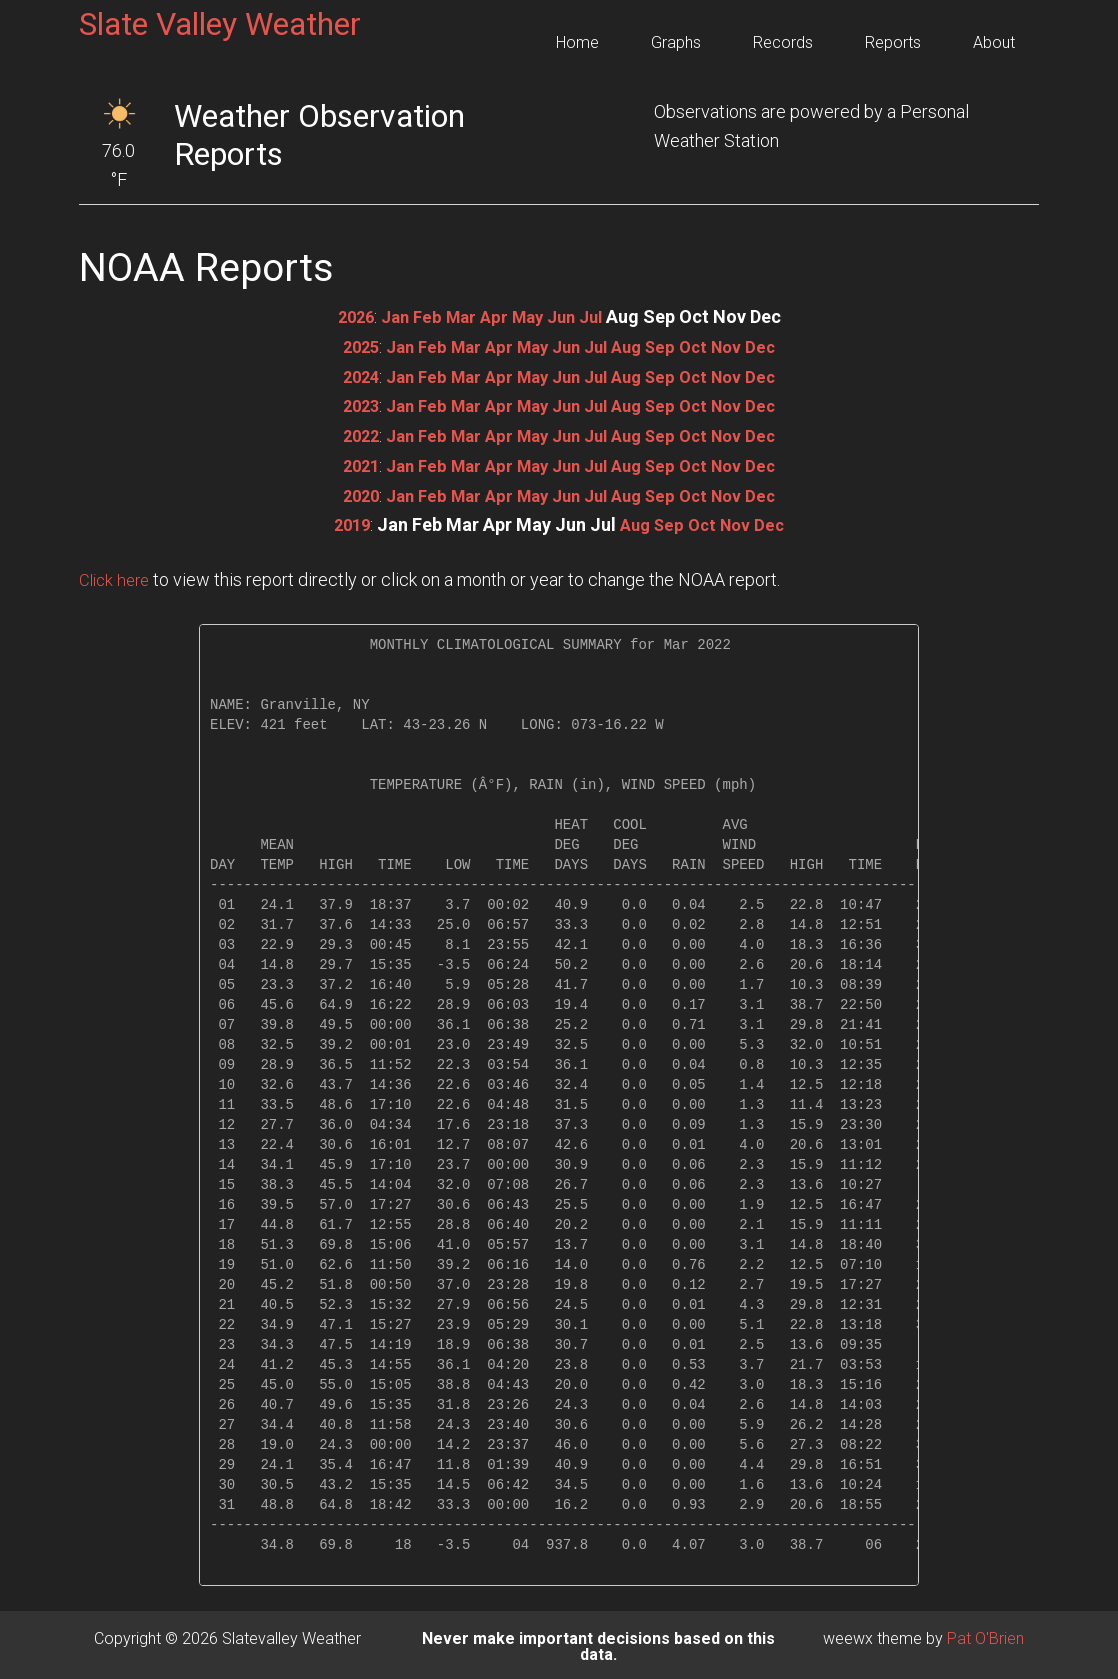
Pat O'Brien (985, 1634)
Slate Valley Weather (220, 24)
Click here (117, 575)
